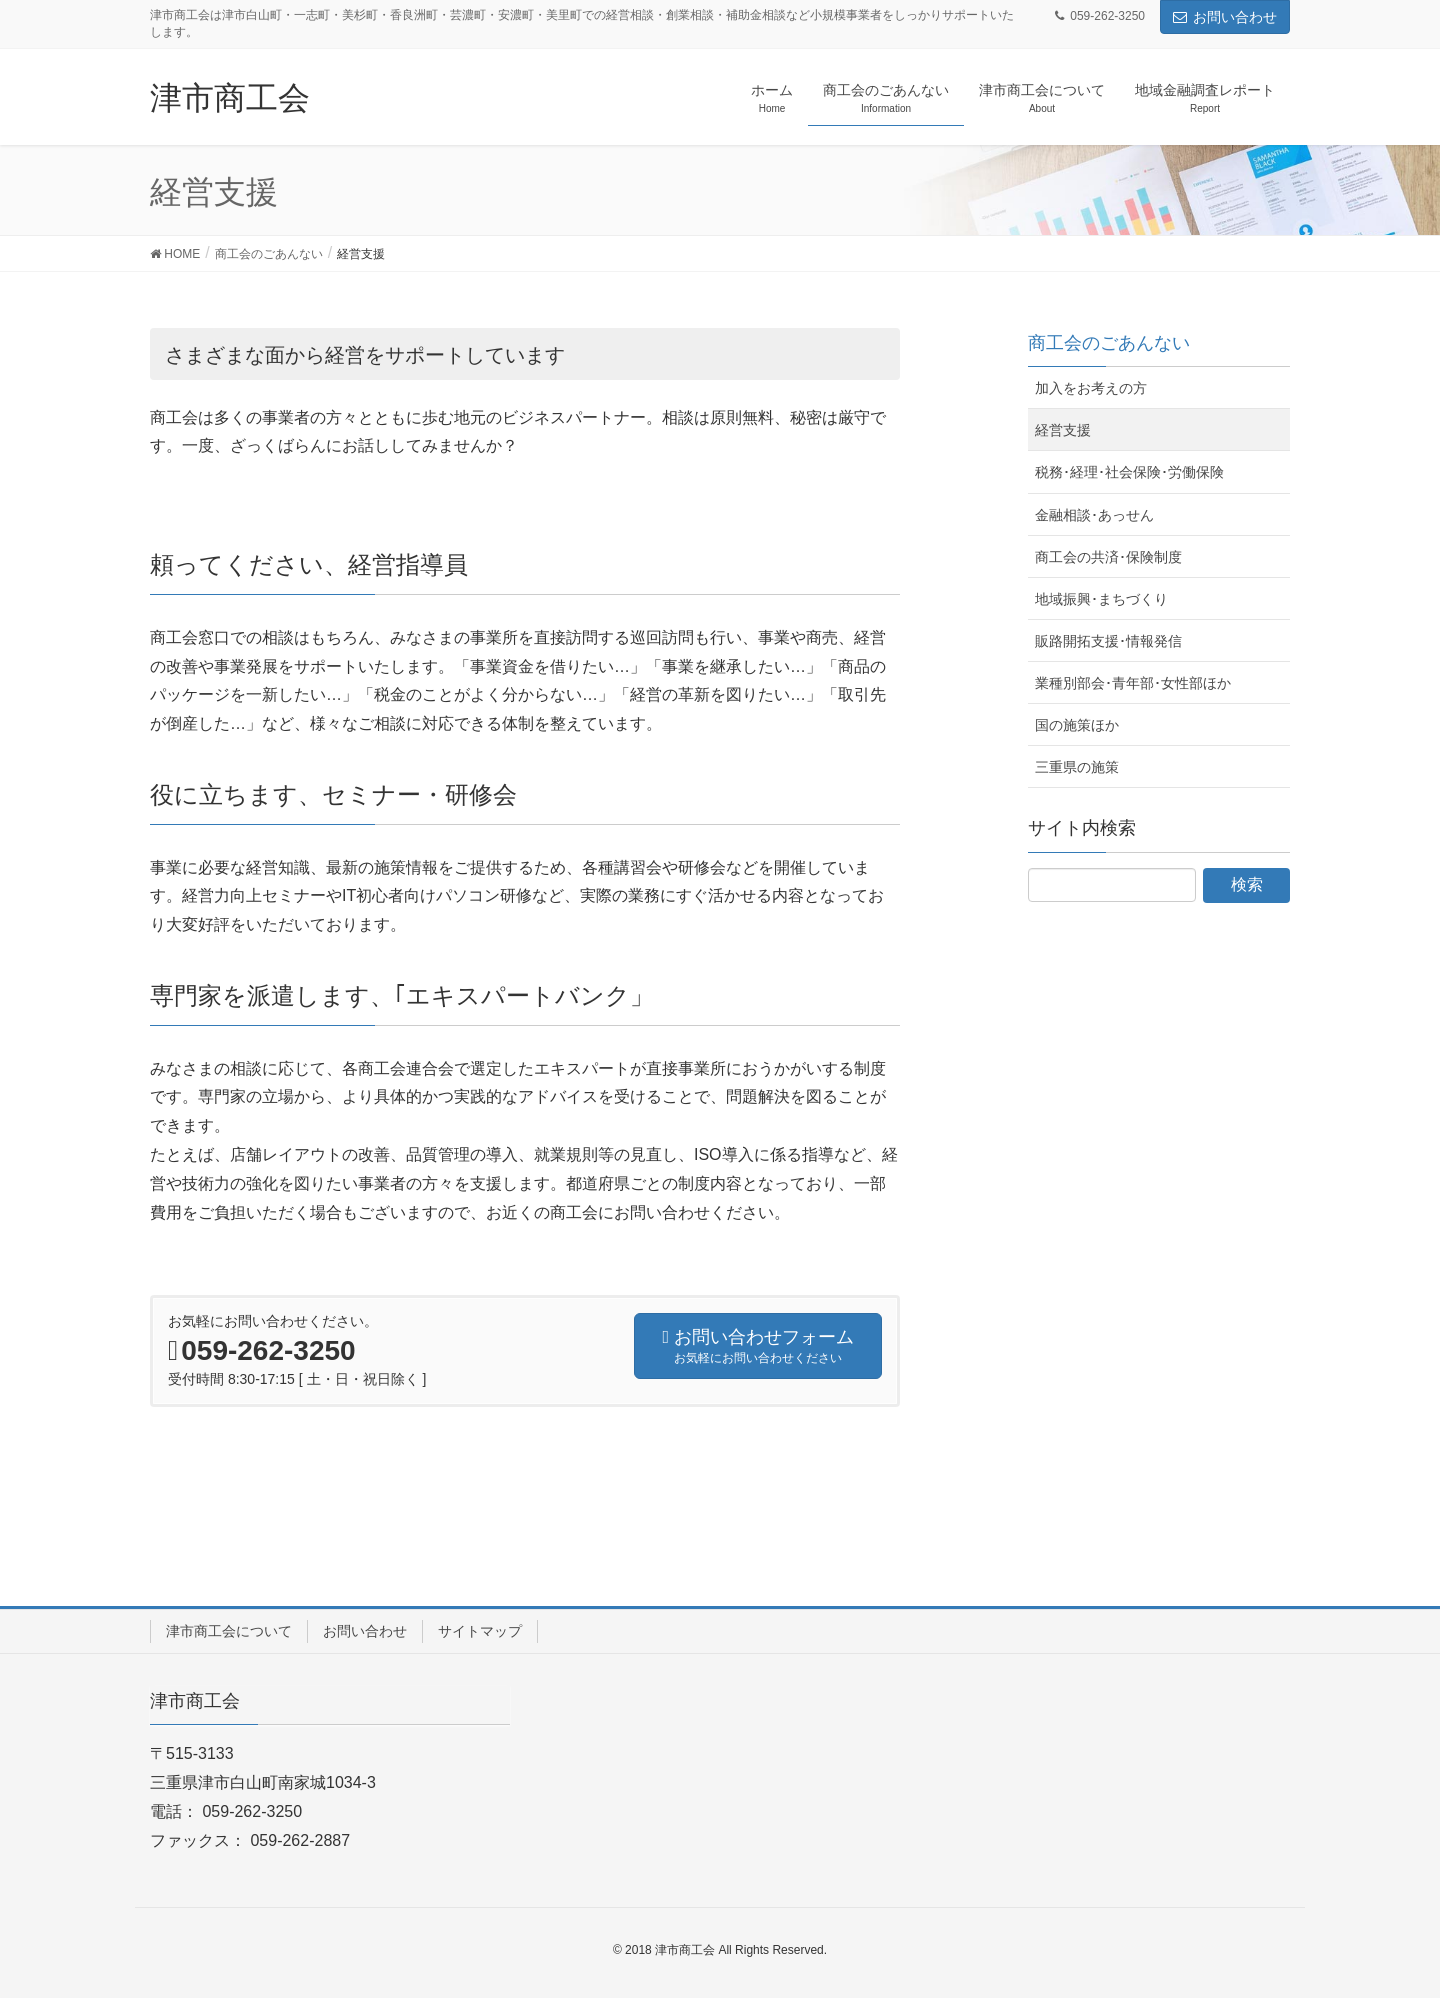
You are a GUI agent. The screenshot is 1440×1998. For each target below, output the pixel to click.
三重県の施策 (1077, 767)
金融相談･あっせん (1094, 515)
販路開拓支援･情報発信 (1108, 641)
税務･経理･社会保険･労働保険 (1129, 472)
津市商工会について (229, 1631)
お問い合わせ (1225, 17)
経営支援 (1063, 430)
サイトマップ (480, 1631)
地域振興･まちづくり (1101, 599)
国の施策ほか (1077, 725)
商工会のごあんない (1109, 343)
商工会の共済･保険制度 (1108, 557)
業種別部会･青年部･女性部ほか (1133, 683)
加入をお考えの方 (1091, 388)
